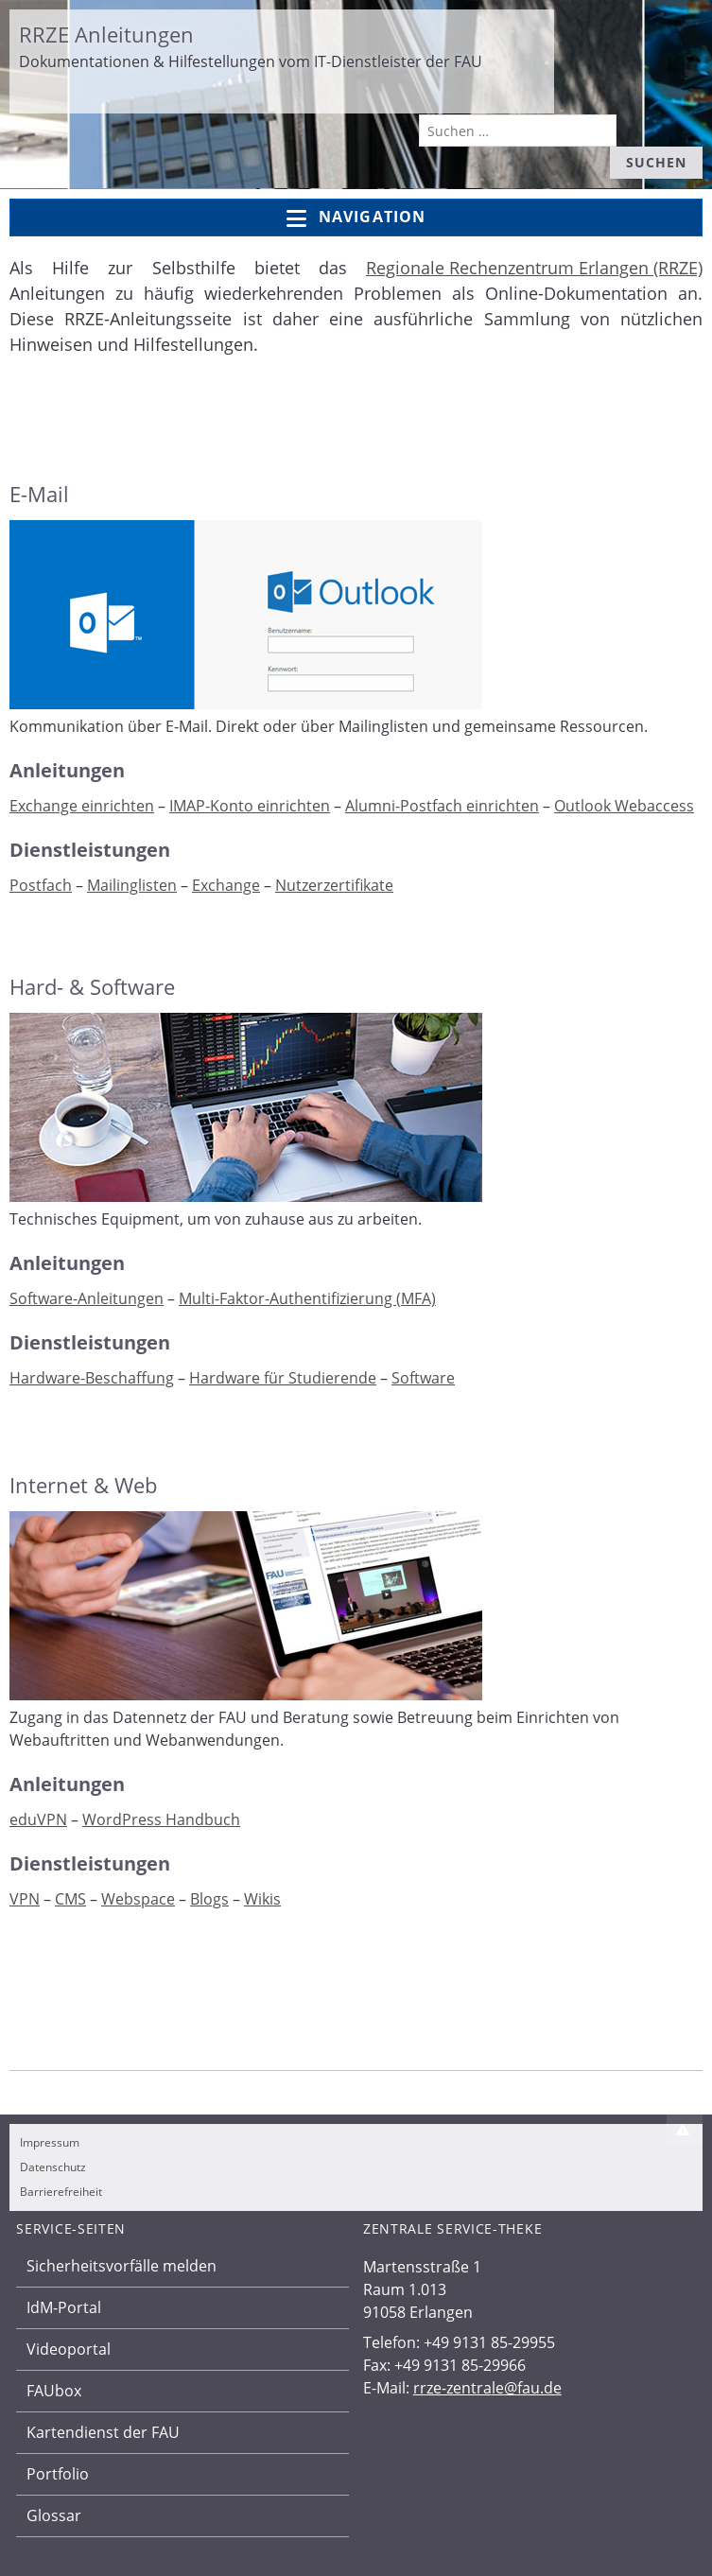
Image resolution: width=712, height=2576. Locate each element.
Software (423, 1377)
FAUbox (53, 2390)
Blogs (209, 1898)
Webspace (138, 1898)
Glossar (53, 2515)
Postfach (40, 885)
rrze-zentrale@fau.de (487, 2387)
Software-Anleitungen (86, 1298)
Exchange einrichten (81, 805)
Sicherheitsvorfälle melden (121, 2265)
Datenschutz (53, 2167)
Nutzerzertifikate (334, 885)
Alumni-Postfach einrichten (442, 805)
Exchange (226, 885)
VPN (24, 1898)
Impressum (49, 2142)
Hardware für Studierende (282, 1377)
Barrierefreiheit (61, 2192)
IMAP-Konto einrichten (249, 805)
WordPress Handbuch (161, 1819)
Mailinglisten (132, 885)
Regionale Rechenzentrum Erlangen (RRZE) (534, 267)
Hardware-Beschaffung (91, 1377)
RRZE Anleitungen (106, 34)
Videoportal (68, 2349)
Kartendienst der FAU (103, 2432)
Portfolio (57, 2473)
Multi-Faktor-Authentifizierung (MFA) (307, 1298)
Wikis (262, 1898)
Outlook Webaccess (624, 805)
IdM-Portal (63, 2307)
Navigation (356, 218)
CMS (70, 1898)
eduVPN (38, 1819)
